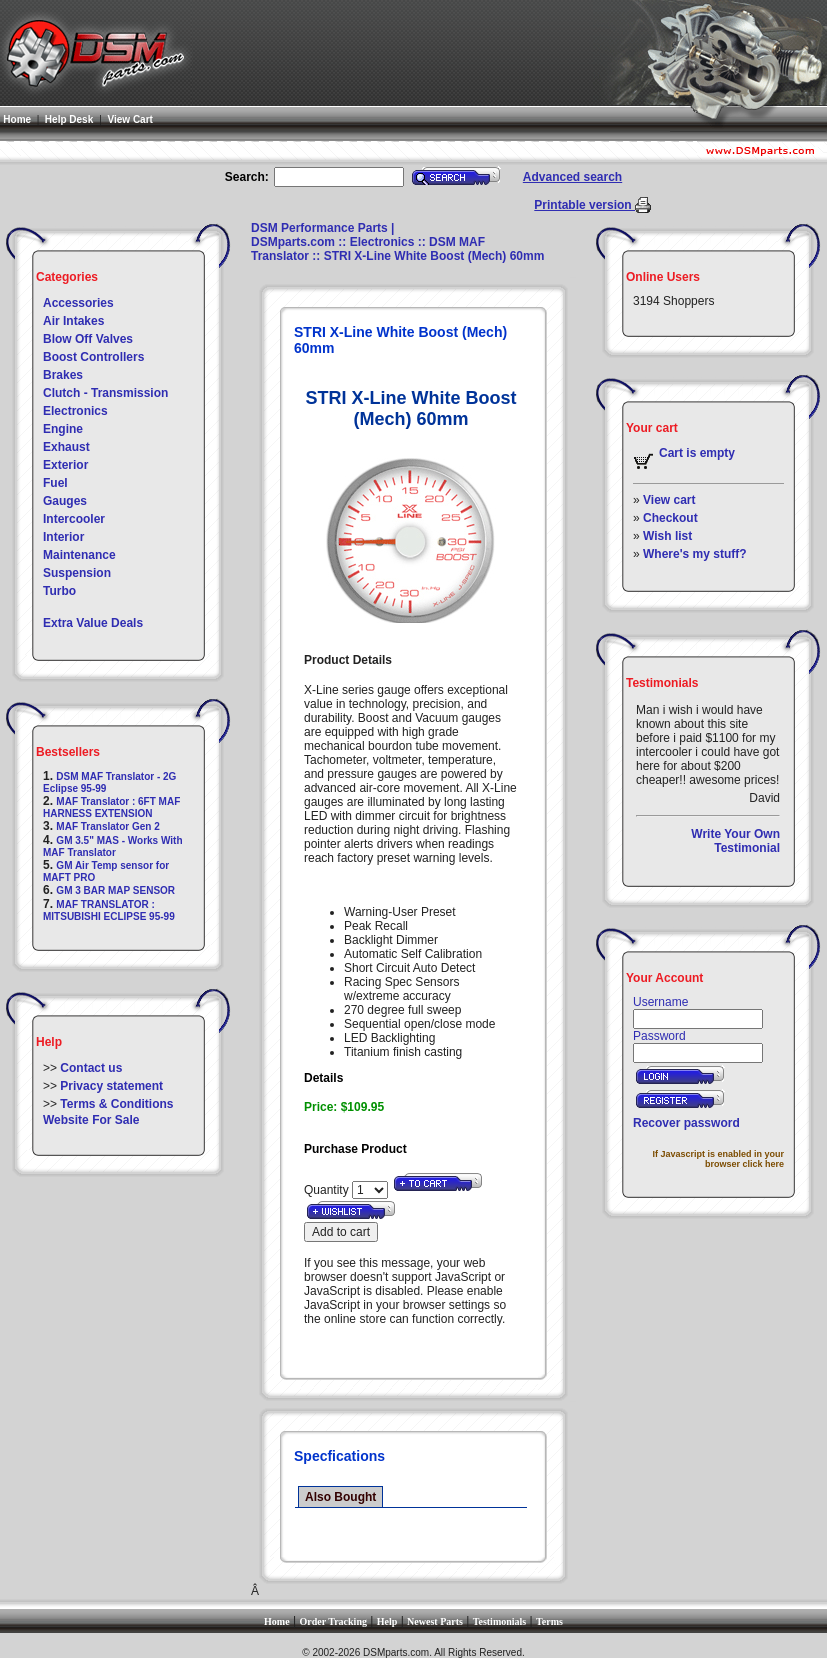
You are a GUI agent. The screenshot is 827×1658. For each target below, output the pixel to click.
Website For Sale (91, 1120)
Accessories (78, 303)
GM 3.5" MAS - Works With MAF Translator (113, 846)
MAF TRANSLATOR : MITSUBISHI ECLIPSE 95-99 (109, 910)
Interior (63, 537)
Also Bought (340, 1497)
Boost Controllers (93, 357)
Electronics (75, 411)
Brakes (63, 375)
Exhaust (66, 447)
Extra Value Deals (93, 623)
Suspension (77, 573)
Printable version (584, 205)
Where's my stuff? (695, 554)
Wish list (667, 536)
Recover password (686, 1123)
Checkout (670, 518)
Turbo (59, 591)
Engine (63, 429)
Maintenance (79, 555)
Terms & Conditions (116, 1104)
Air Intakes (73, 321)
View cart (669, 500)
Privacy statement (111, 1086)
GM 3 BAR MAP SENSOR (115, 890)
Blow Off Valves (88, 339)
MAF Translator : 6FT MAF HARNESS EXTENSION (111, 807)
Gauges (65, 501)
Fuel (55, 483)
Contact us (91, 1068)
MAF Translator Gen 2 (107, 826)
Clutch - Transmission (105, 393)
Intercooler (74, 519)
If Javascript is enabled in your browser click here (718, 1159)
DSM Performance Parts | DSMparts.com (322, 235)
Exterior (65, 465)
